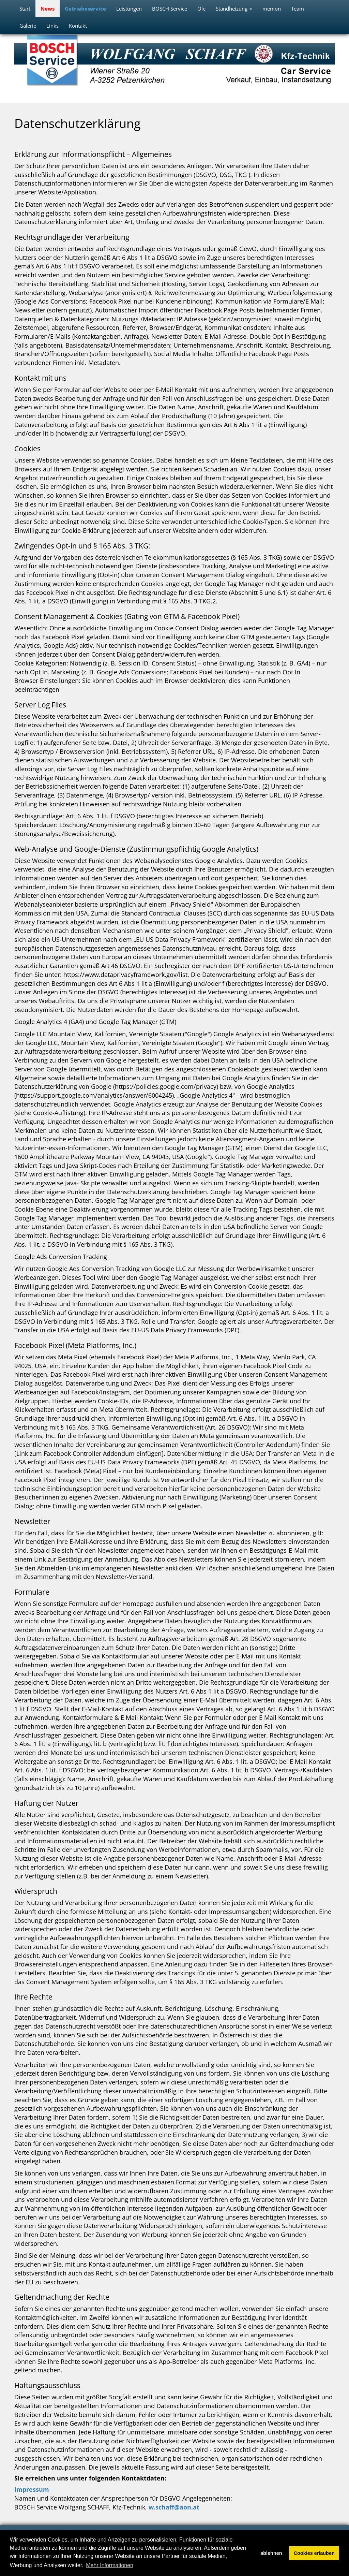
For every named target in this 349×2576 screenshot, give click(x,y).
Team (297, 8)
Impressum (31, 2489)
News (48, 8)
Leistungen (129, 8)
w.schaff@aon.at (174, 2507)
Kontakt (78, 25)
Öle (201, 8)
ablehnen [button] (271, 2553)
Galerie (27, 25)
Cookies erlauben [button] (314, 2553)
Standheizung (234, 8)
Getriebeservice (85, 8)
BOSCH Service (169, 8)
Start (24, 8)
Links (52, 25)
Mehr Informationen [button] (109, 2565)
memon (271, 8)
